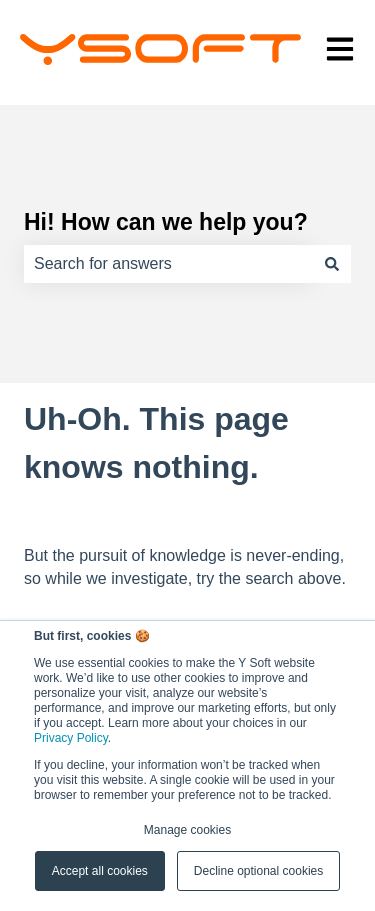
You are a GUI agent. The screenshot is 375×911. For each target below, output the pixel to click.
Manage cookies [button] (187, 830)
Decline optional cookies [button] (258, 871)
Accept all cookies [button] (100, 871)
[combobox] (168, 264)
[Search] (332, 264)
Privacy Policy (71, 738)
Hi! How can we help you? (166, 222)
